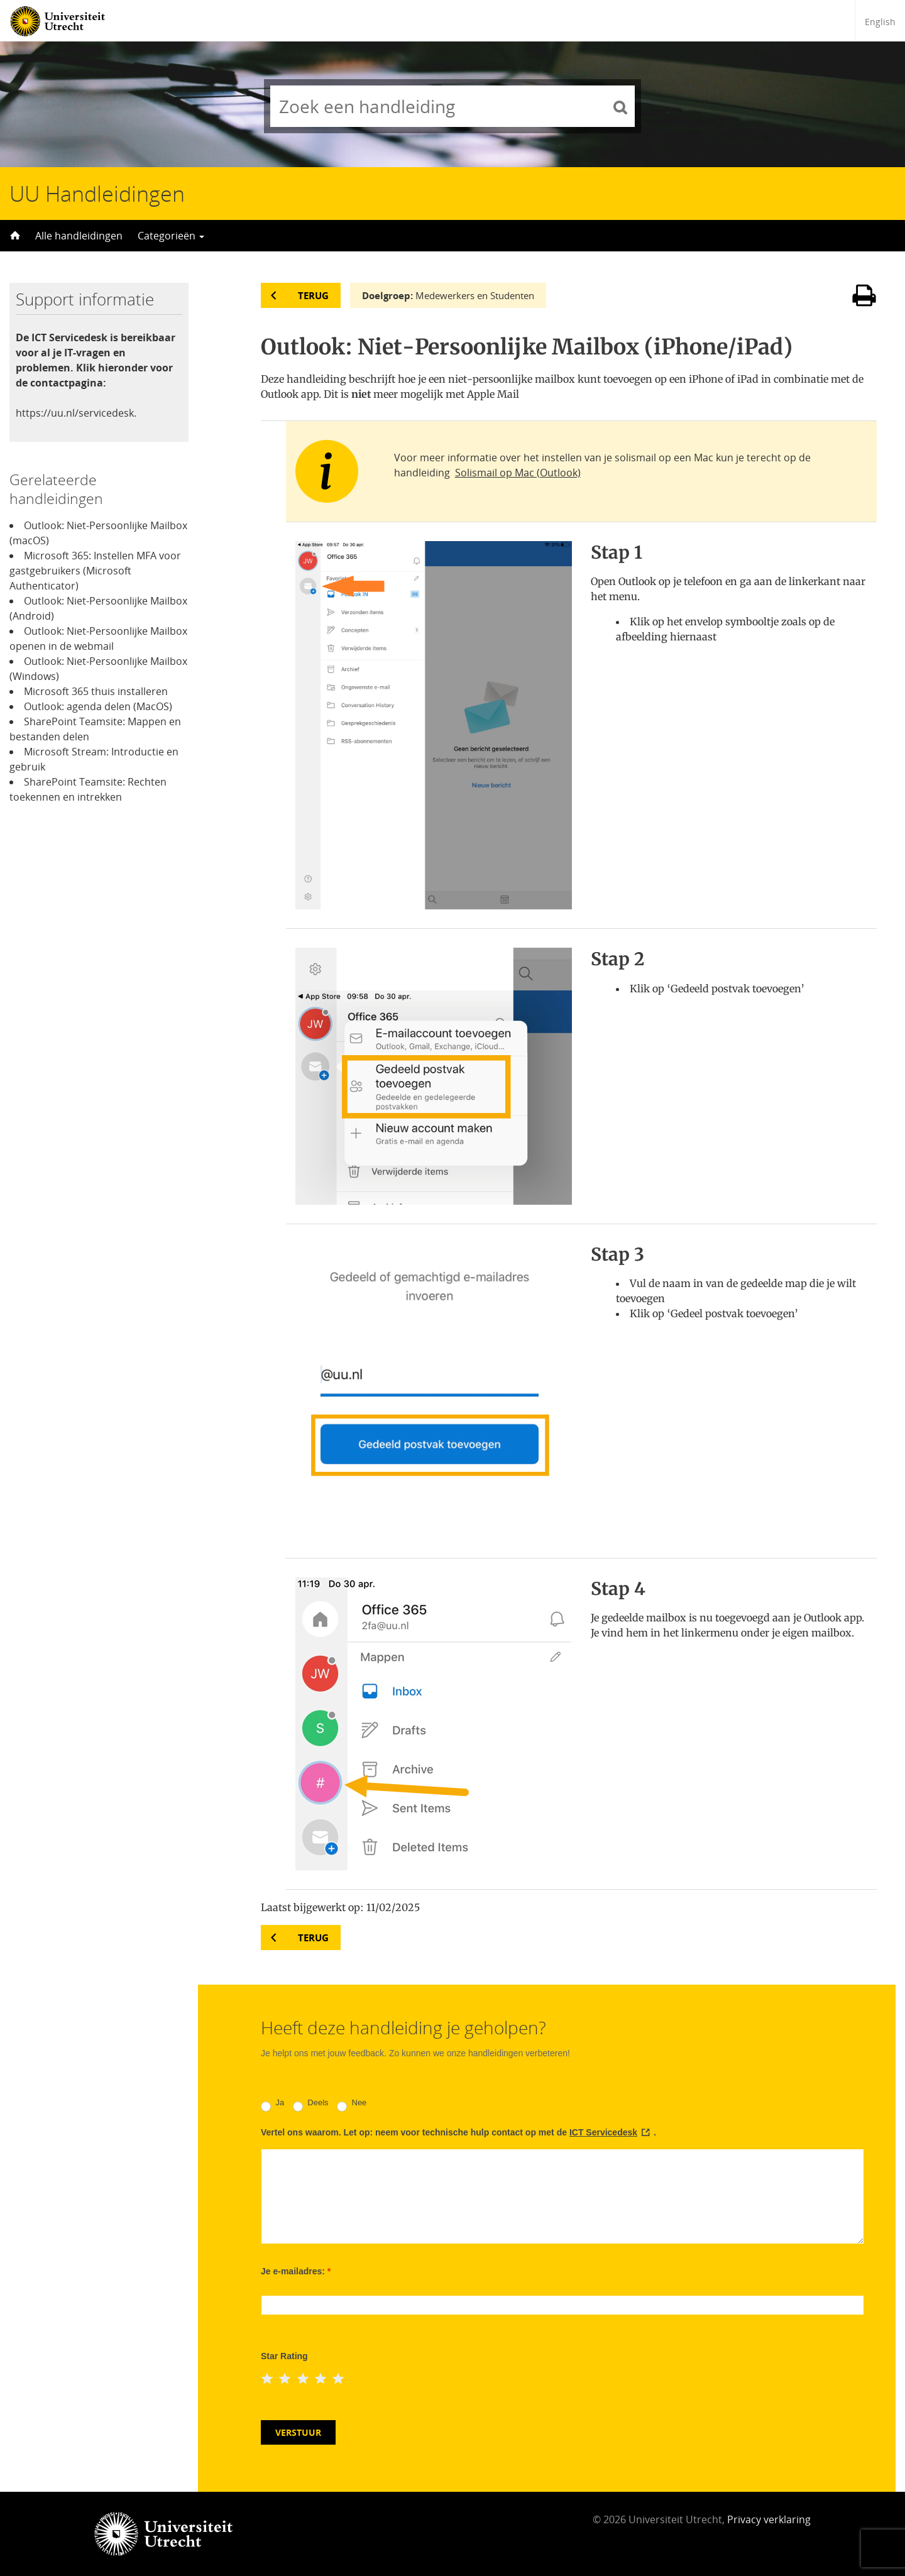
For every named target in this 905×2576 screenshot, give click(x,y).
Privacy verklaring (769, 2519)
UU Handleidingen (97, 193)
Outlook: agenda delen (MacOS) (98, 706)
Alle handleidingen (79, 236)
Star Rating (284, 2356)
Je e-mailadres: (296, 2271)
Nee (351, 2105)
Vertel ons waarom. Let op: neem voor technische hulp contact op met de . (458, 2132)
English (880, 22)
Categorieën (171, 236)
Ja (272, 2105)
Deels (311, 2105)
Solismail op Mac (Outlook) (518, 473)
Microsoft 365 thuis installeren (96, 691)
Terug (313, 295)
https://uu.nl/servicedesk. (76, 413)
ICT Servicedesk (603, 2132)
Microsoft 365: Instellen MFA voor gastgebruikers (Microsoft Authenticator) (95, 571)
